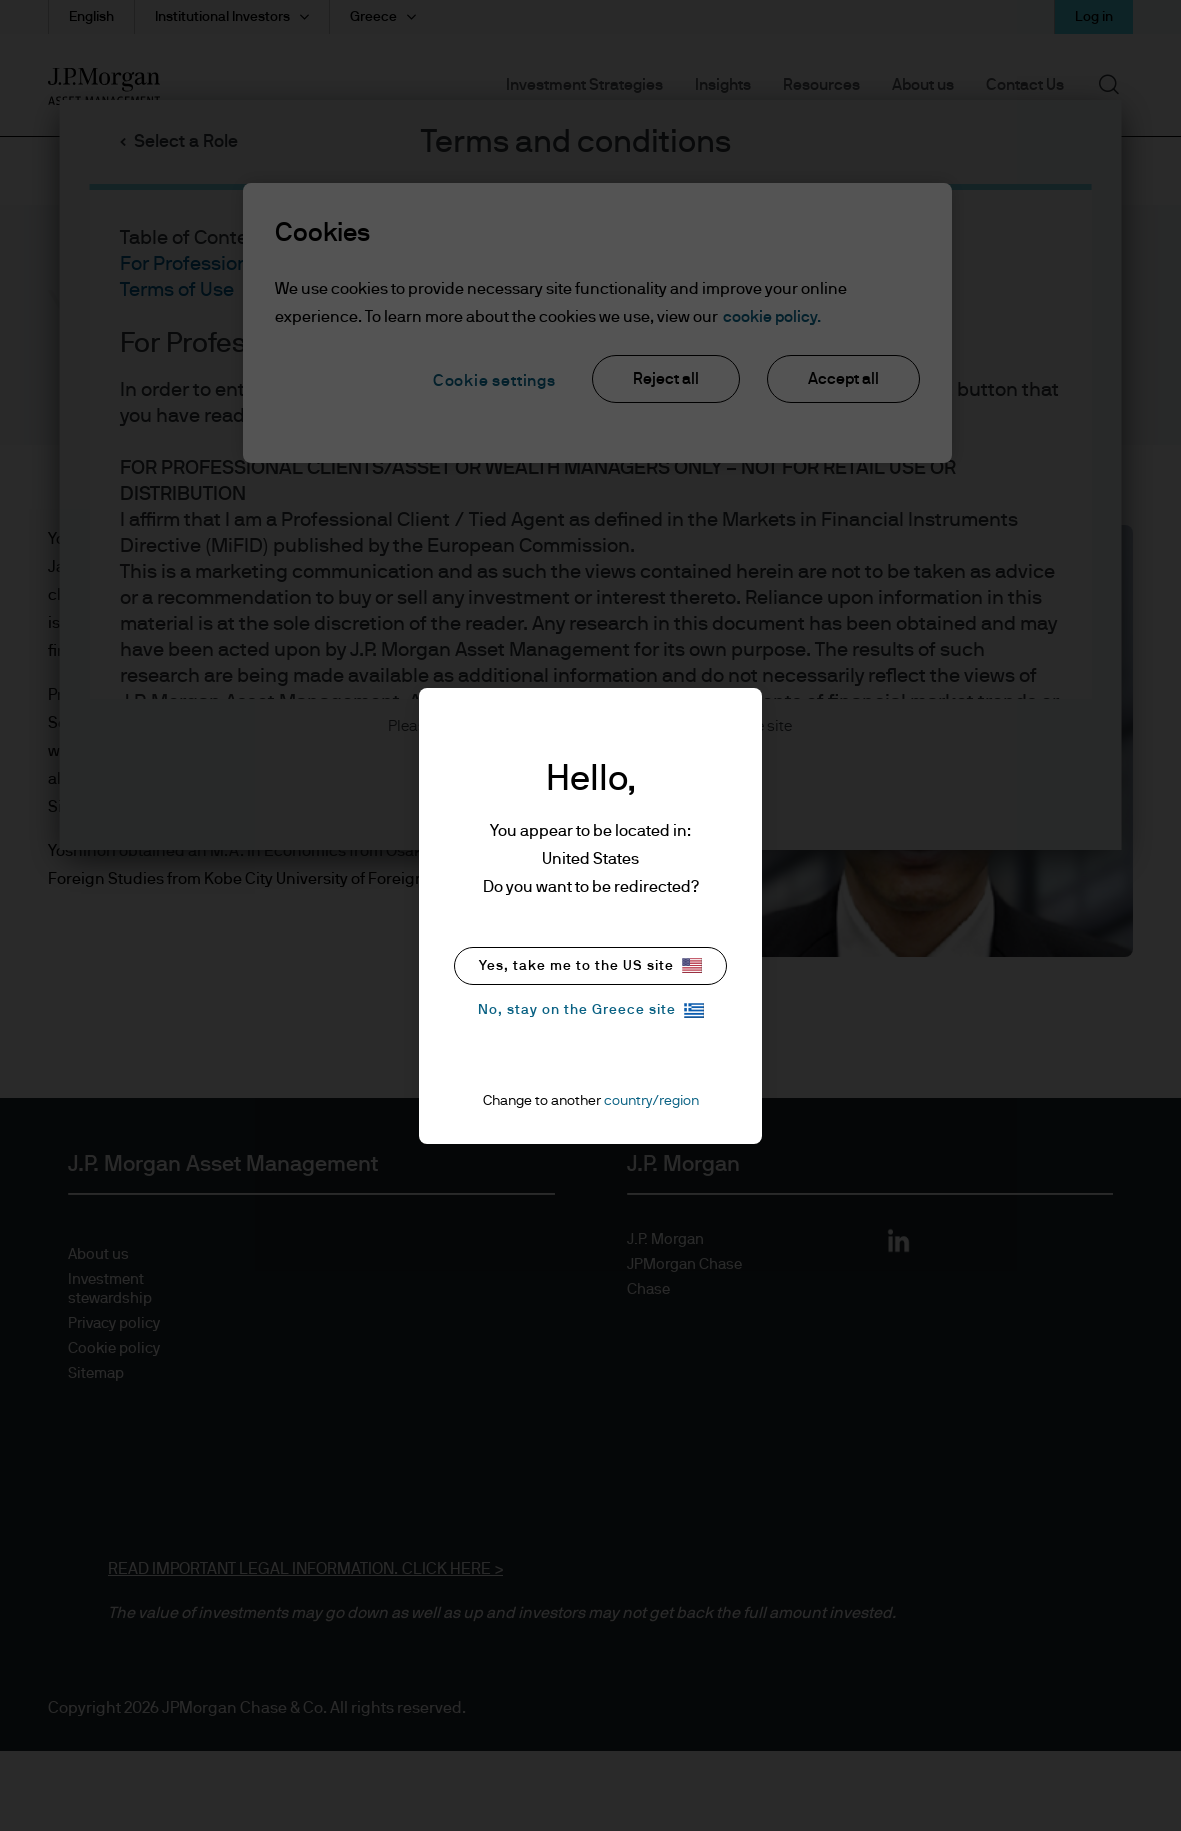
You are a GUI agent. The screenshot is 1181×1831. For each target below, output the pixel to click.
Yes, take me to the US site (590, 965)
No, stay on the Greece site (591, 1010)
